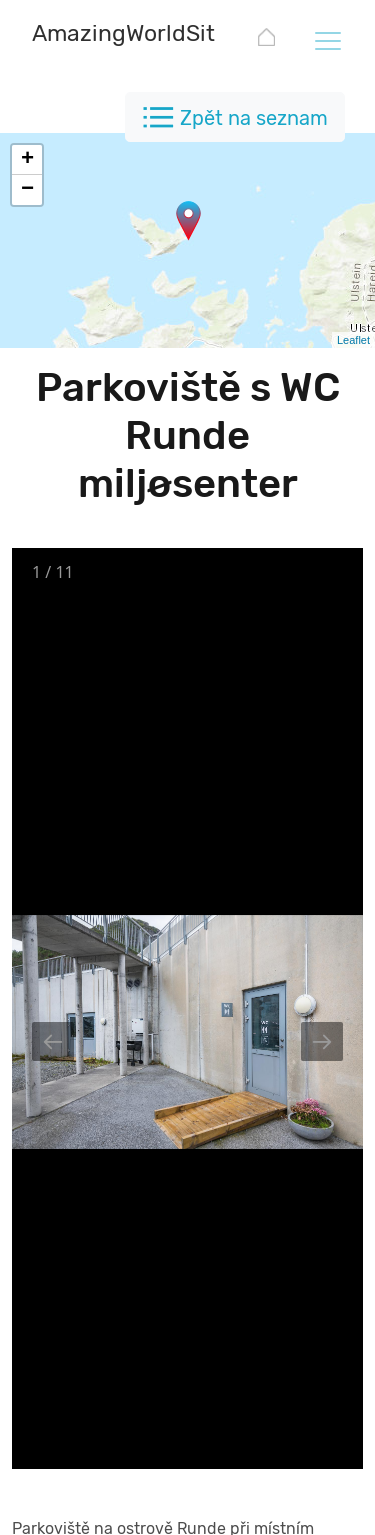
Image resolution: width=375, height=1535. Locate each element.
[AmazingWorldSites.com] (162, 35)
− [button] (27, 190)
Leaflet (353, 340)
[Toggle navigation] (327, 40)
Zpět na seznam (254, 118)
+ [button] (27, 160)
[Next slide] (322, 1041)
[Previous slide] (53, 1041)
